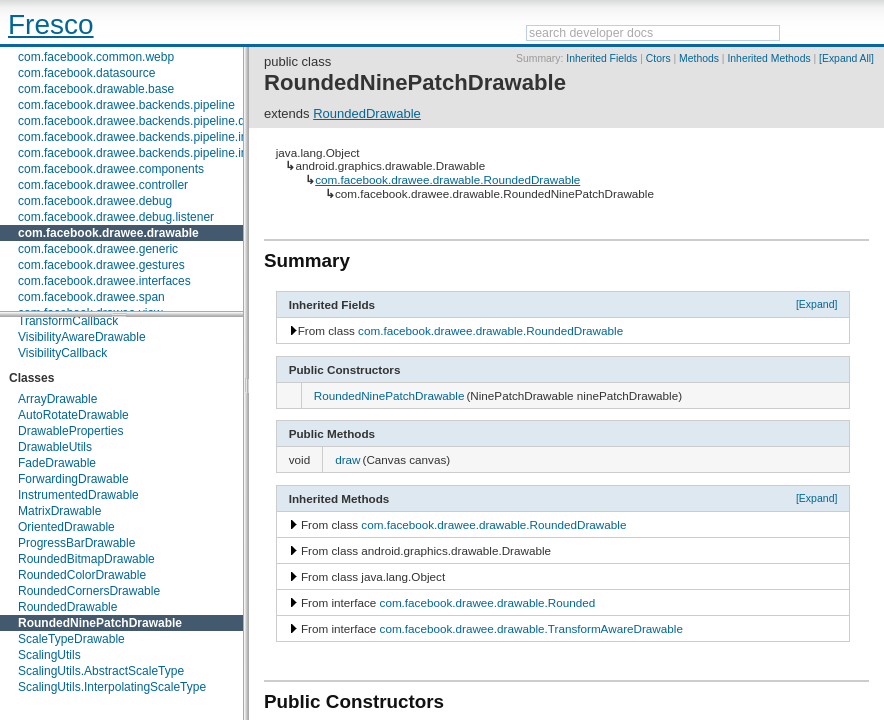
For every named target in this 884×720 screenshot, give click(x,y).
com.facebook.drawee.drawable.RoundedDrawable (447, 179)
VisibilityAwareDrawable (82, 337)
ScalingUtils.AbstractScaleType (101, 671)
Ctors (658, 58)
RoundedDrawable (67, 607)
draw (347, 459)
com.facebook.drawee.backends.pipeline (126, 105)
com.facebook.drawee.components (111, 169)
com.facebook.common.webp (96, 57)
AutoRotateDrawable (73, 415)
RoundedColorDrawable (82, 575)
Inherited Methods (768, 58)
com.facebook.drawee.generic (98, 249)
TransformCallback (68, 321)
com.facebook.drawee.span (91, 297)
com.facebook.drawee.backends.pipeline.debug (145, 121)
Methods (699, 58)
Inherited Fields (601, 58)
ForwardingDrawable (73, 479)
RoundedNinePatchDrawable (100, 623)
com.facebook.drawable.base (96, 89)
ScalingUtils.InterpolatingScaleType (112, 687)
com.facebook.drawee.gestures (101, 265)
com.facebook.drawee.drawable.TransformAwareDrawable (531, 628)
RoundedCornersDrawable (89, 591)
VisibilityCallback (62, 353)
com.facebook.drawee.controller (103, 185)
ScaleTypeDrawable (71, 639)
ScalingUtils (49, 655)
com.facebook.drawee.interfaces (104, 281)
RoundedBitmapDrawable (86, 559)
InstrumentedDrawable (78, 495)
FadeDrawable (57, 463)
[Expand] (817, 304)
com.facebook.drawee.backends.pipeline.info (137, 137)
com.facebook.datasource (86, 73)
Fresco (51, 24)
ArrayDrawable (57, 399)
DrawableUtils (55, 447)
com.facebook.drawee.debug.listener (116, 217)
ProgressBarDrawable (76, 543)
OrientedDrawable (66, 527)
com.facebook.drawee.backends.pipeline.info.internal (159, 153)
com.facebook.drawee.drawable (108, 233)
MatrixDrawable (59, 511)
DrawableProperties (70, 431)
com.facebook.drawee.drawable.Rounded (488, 602)
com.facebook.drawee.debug (95, 201)
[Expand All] (846, 58)
